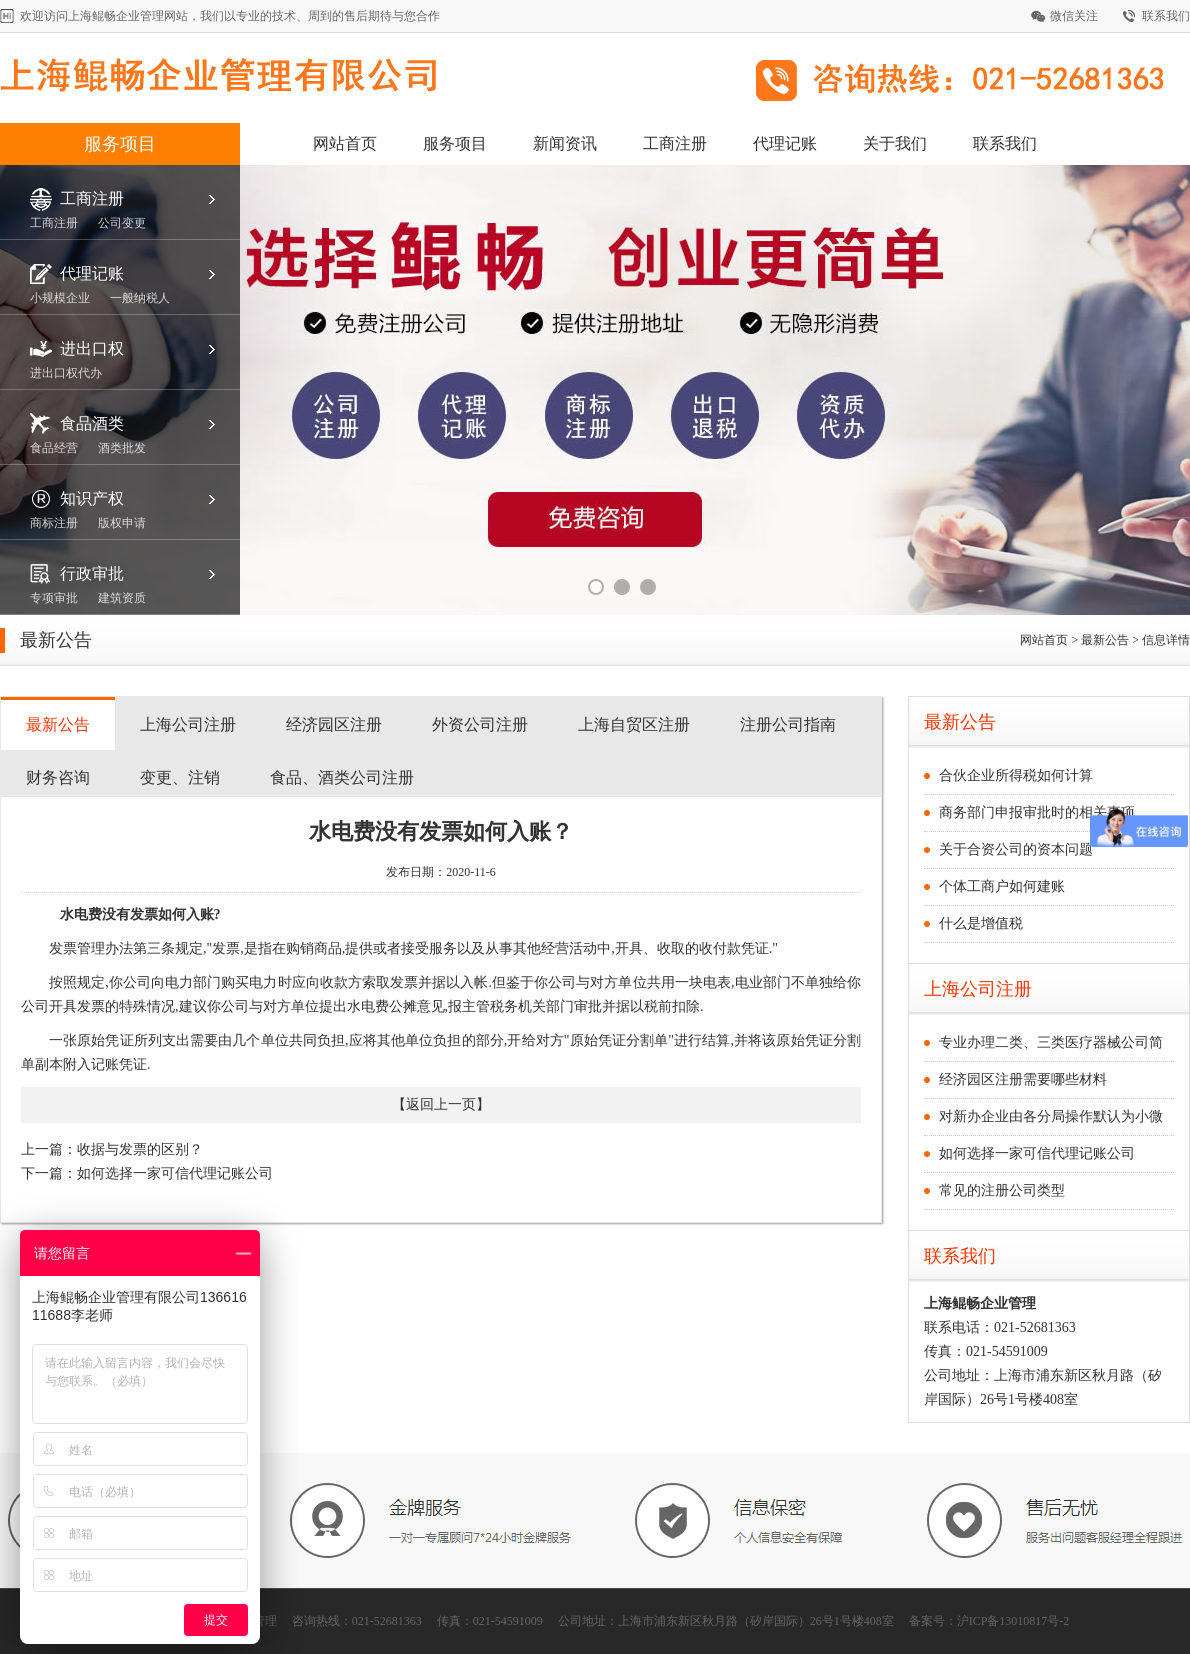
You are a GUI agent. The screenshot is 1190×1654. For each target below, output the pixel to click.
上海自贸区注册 (634, 724)
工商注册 (675, 143)
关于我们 (895, 143)
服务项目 (120, 144)
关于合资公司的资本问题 (1016, 849)
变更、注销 (180, 777)
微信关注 (1074, 16)
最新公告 (58, 724)
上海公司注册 (188, 724)
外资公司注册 (480, 724)
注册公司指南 (788, 724)
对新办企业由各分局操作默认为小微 (1051, 1116)
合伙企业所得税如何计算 (1016, 775)
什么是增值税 (981, 923)
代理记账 (785, 143)
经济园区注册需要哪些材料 (1023, 1079)
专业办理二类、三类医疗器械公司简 (1051, 1042)
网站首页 (345, 143)
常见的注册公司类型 (1002, 1190)
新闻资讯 (565, 143)
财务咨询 (58, 777)
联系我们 (1166, 16)
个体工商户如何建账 (1002, 886)
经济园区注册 (334, 724)
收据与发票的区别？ (140, 1149)
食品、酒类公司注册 (342, 777)
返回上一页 (441, 1104)
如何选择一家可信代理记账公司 (175, 1173)
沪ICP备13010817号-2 (1013, 1621)
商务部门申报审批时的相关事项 (1037, 812)
